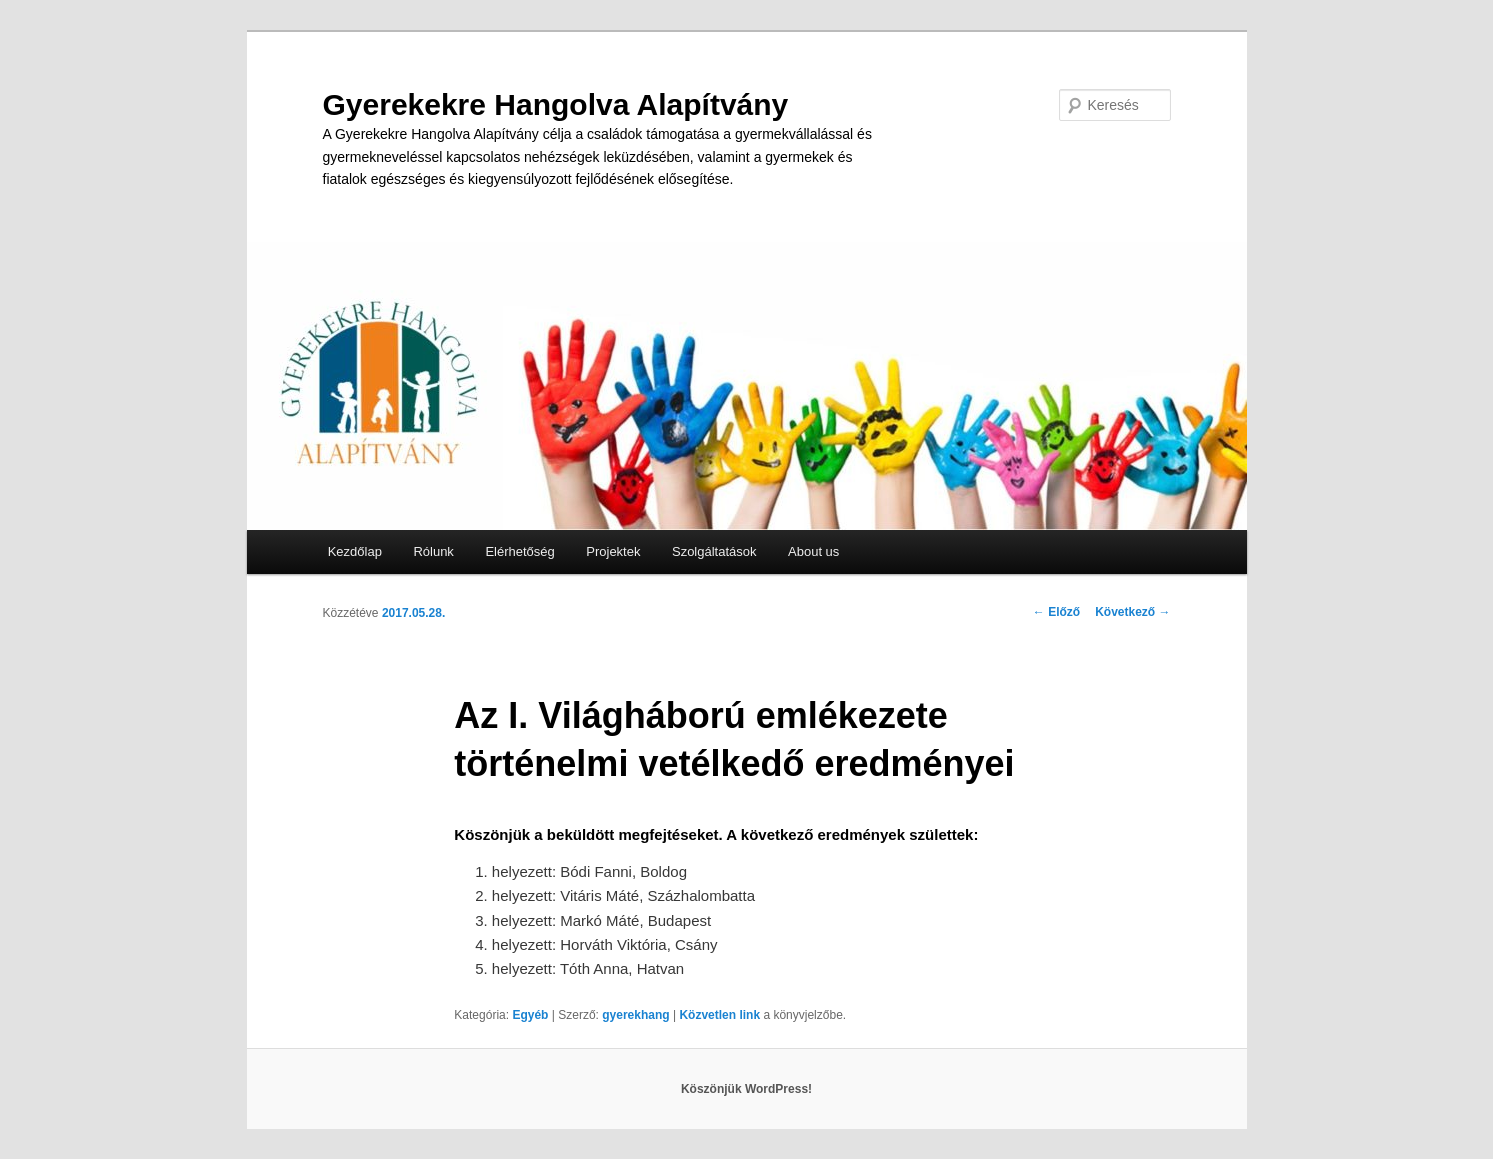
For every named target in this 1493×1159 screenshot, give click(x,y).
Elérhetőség (519, 551)
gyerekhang (635, 1015)
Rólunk (433, 551)
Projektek (613, 551)
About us (813, 551)
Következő (1132, 612)
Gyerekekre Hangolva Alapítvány (556, 104)
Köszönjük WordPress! (746, 1089)
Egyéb (530, 1015)
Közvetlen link (721, 1015)
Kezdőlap (355, 551)
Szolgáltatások (714, 551)
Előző (1056, 612)
